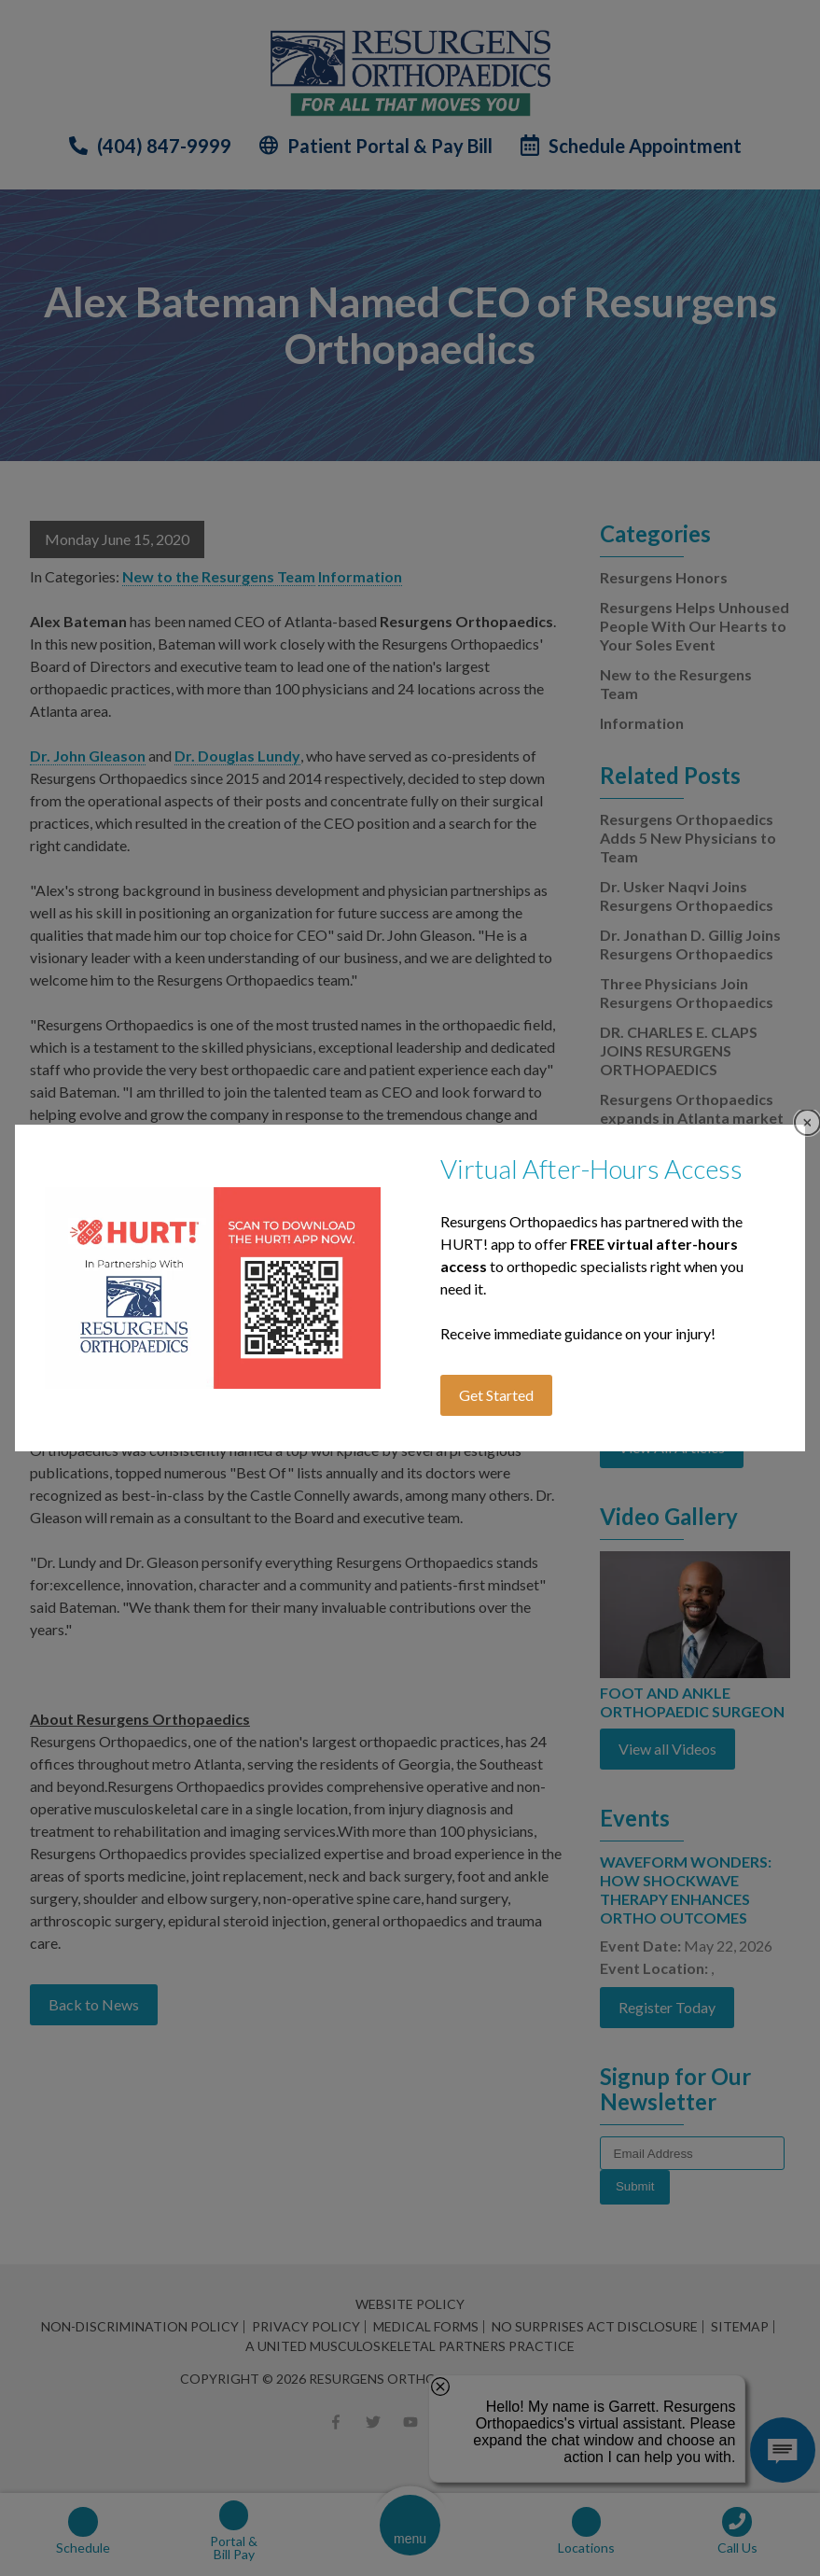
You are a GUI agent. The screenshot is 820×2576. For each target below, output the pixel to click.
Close (807, 1122)
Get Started (496, 1395)
